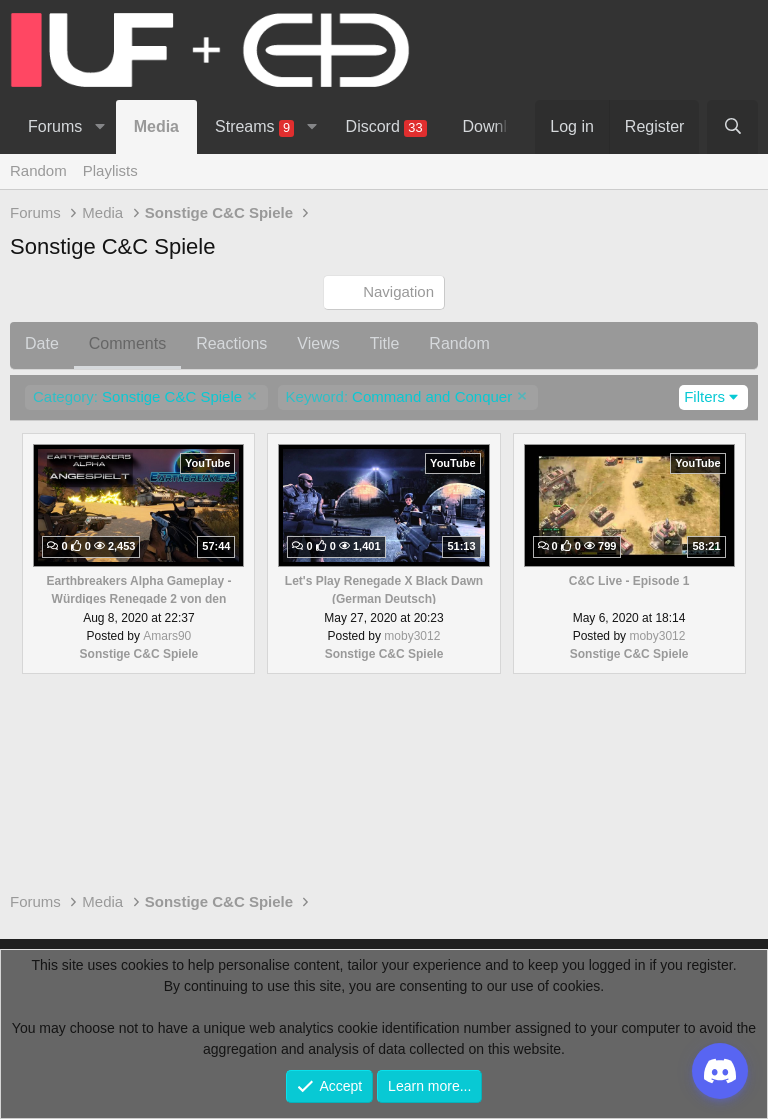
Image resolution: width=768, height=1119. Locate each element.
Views (318, 343)
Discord (386, 127)
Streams (254, 127)
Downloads (502, 126)
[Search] (732, 127)
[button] (99, 127)
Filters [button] (704, 396)
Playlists (110, 170)
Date (42, 343)
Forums (55, 126)
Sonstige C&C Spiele (137, 397)
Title (385, 343)
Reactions (231, 343)
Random (38, 170)
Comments (127, 343)
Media (156, 126)
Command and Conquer (399, 397)
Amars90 (167, 636)
